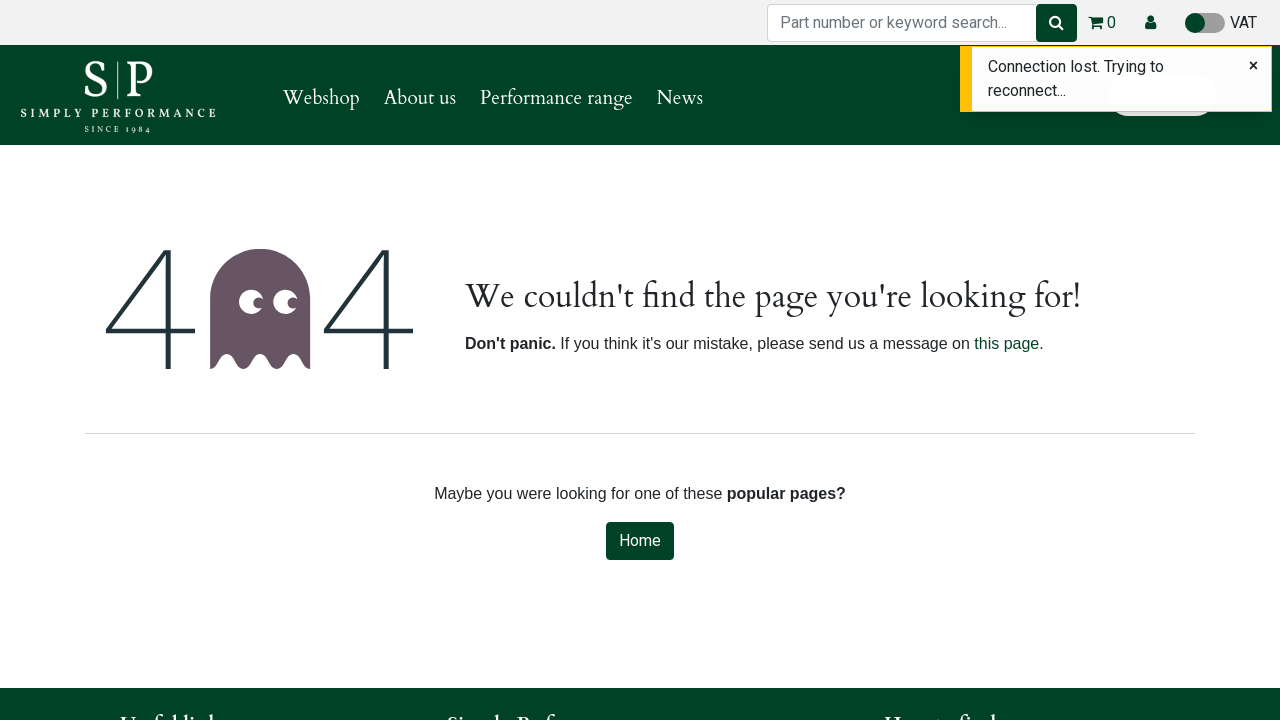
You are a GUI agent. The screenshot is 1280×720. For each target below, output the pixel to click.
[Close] (1253, 66)
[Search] (1056, 23)
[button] (1150, 23)
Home (640, 540)
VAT (1221, 23)
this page (1006, 343)
